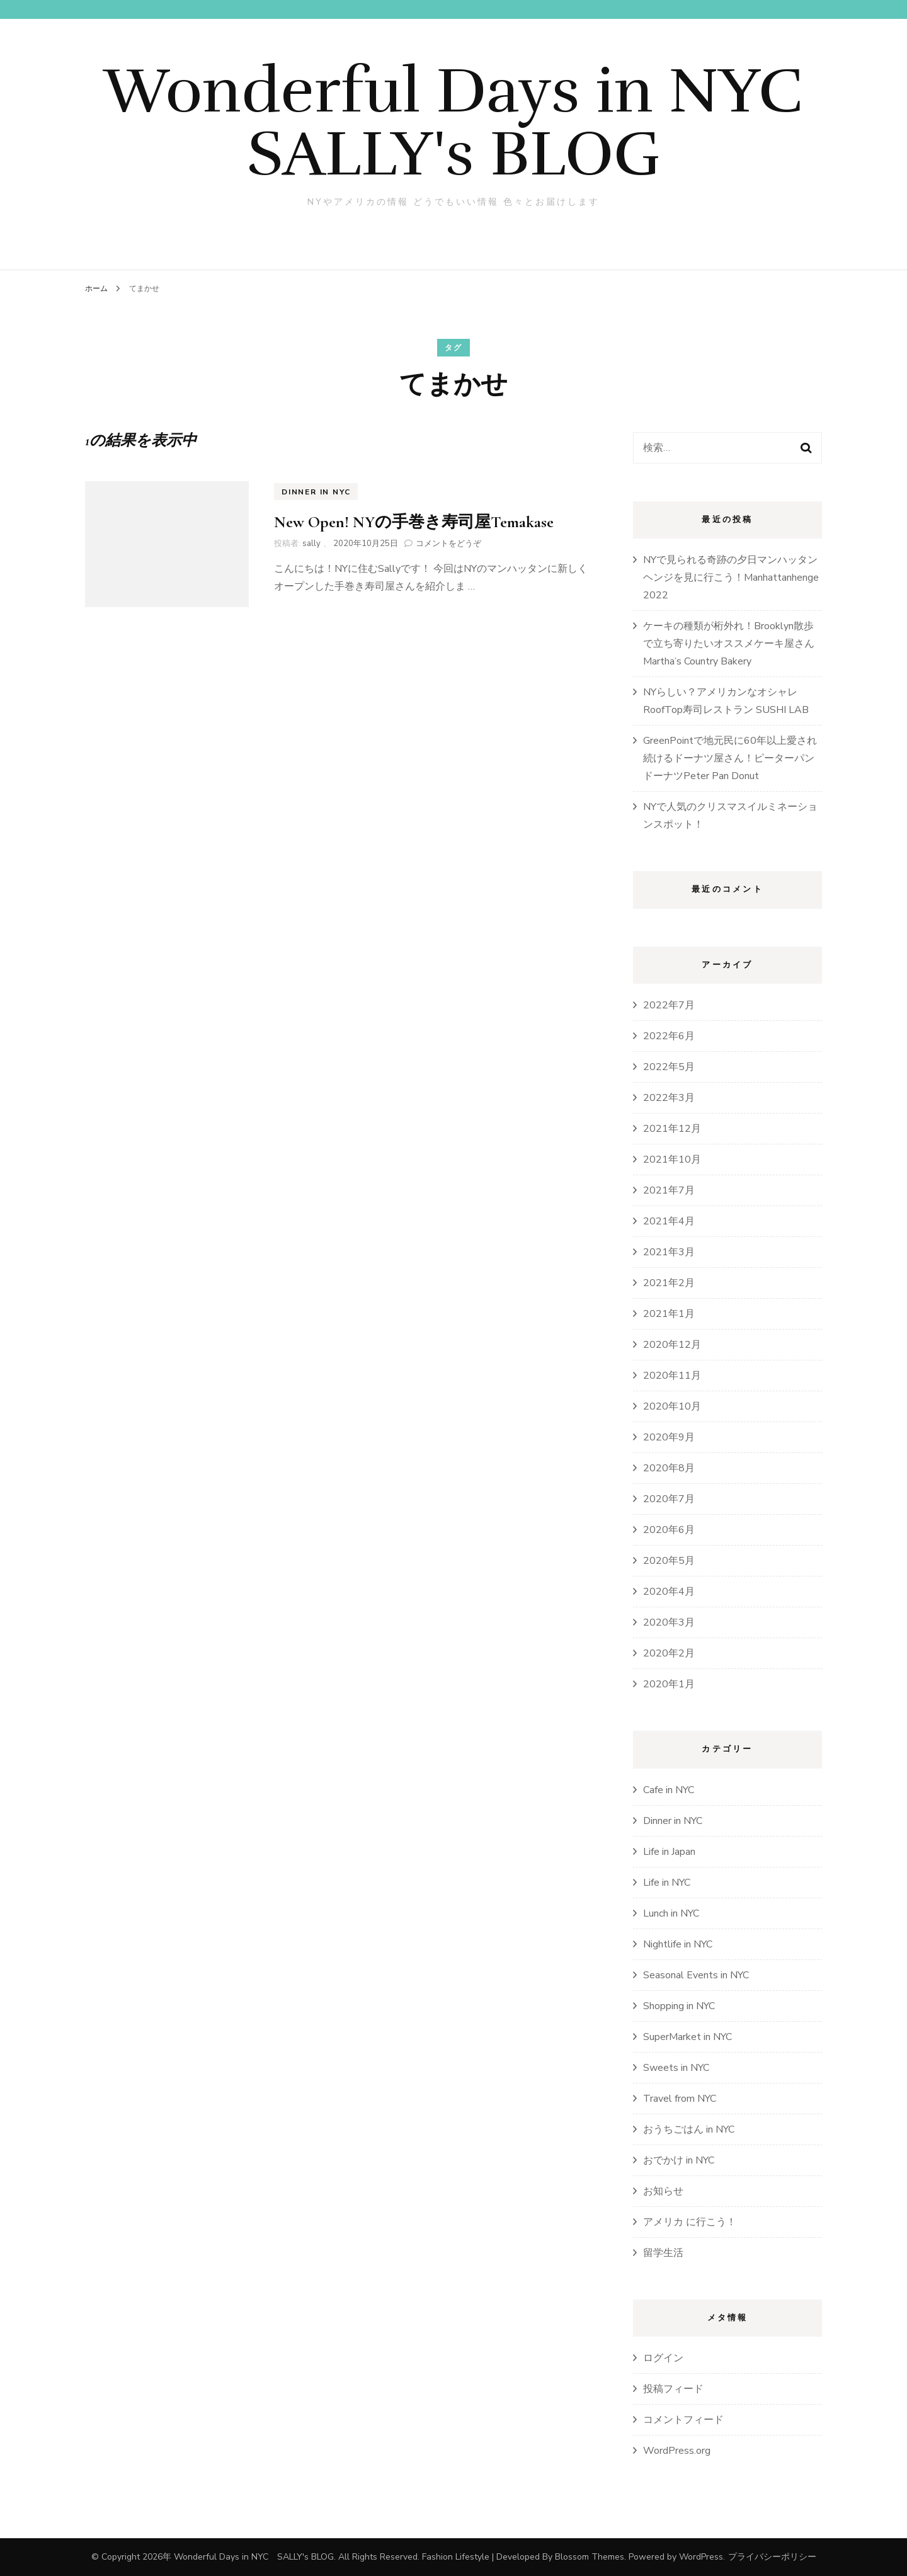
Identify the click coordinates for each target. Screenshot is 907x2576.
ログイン (663, 2358)
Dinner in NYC (316, 492)
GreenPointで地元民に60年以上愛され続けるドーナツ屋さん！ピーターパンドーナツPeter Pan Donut (730, 758)
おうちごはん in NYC (688, 2129)
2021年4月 (669, 1221)
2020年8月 (669, 1468)
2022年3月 (669, 1098)
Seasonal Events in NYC (696, 1975)
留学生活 (663, 2253)
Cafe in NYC (668, 1790)
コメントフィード (683, 2420)
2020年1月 (669, 1684)
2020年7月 (669, 1499)
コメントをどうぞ (448, 543)
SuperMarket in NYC (687, 2037)
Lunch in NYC (671, 1913)
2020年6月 (669, 1530)
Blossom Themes (589, 2557)
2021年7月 (669, 1190)
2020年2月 (669, 1653)
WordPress (701, 2557)
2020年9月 (669, 1437)
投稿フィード (673, 2389)
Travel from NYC (679, 2099)
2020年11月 (672, 1375)
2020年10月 (672, 1406)
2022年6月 (669, 1036)
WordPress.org (676, 2451)
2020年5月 (669, 1561)
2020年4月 (669, 1592)
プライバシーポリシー (772, 2557)
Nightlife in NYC (677, 1944)
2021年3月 (669, 1252)
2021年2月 (669, 1283)
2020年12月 (672, 1345)
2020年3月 (669, 1622)
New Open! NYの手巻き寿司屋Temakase (414, 522)
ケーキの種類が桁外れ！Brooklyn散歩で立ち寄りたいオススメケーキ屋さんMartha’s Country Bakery (728, 643)
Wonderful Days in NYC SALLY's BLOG (485, 122)
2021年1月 (669, 1314)
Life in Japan (669, 1852)
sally (311, 543)
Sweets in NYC (676, 2068)
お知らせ (663, 2191)
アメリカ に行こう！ (689, 2222)
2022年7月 (669, 1005)
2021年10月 (672, 1159)
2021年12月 (672, 1129)
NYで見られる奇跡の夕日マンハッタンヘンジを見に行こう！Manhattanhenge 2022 (731, 577)
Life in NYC (666, 1882)
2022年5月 (669, 1067)
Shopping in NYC (679, 2006)
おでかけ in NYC (678, 2160)
